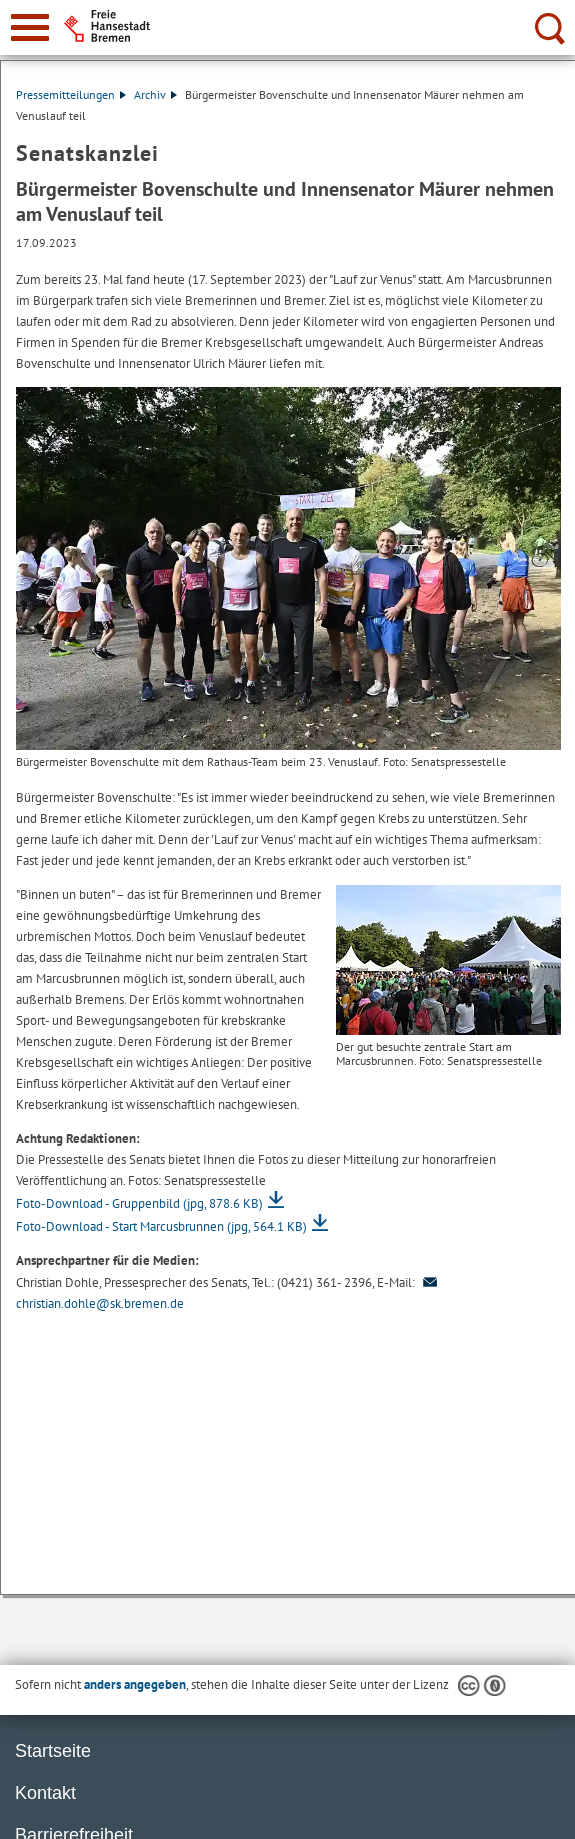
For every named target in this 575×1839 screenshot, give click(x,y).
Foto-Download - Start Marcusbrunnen (161, 1226)
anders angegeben (135, 1684)
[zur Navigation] (30, 27)
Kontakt (45, 1793)
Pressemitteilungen (71, 94)
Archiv (155, 94)
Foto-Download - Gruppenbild (139, 1203)
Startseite (53, 1751)
